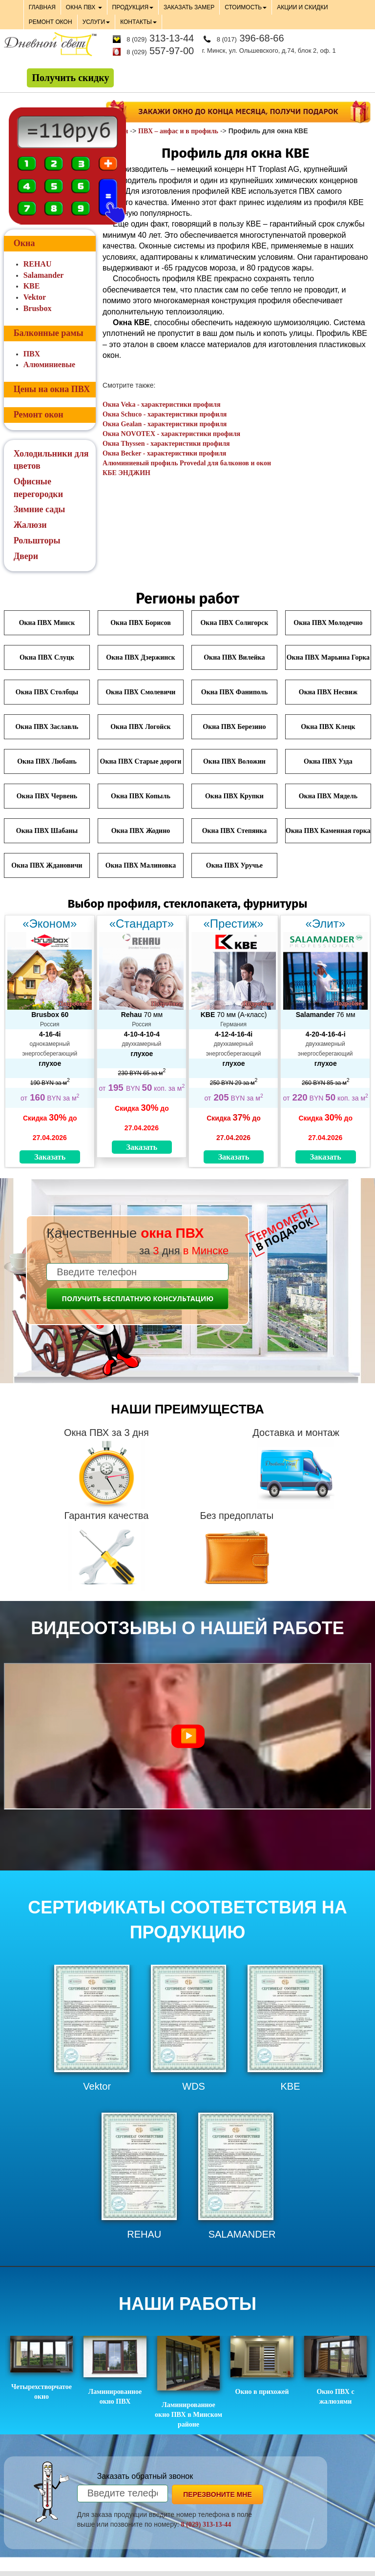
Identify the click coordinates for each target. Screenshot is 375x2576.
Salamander (43, 275)
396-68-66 (250, 38)
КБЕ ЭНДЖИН (126, 473)
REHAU (37, 264)
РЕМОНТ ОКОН (50, 22)
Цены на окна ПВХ (52, 389)
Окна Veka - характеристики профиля (161, 404)
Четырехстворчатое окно (41, 2368)
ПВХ (31, 354)
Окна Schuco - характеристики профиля (165, 414)
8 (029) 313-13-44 (206, 2524)
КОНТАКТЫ (138, 22)
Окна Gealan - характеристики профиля (165, 424)
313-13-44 (160, 38)
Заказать (49, 1157)
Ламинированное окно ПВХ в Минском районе (188, 2382)
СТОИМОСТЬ (246, 7)
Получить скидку (70, 77)
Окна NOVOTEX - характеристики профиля (171, 433)
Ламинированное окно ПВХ (114, 2370)
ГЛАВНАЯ (42, 7)
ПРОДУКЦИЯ (132, 7)
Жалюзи (30, 525)
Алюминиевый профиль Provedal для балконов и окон (187, 463)
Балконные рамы (48, 333)
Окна (24, 243)
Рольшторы (37, 540)
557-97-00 (160, 50)
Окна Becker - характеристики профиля (164, 453)
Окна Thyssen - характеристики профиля (166, 443)
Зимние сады (39, 509)
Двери (26, 556)
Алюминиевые (49, 364)
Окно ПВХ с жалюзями (335, 2370)
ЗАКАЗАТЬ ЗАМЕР (189, 7)
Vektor (34, 297)
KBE (31, 286)
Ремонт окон (38, 414)
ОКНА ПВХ (84, 7)
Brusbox (37, 308)
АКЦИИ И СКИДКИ (302, 7)
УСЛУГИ (96, 22)
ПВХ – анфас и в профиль (178, 131)
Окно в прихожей (261, 2365)
